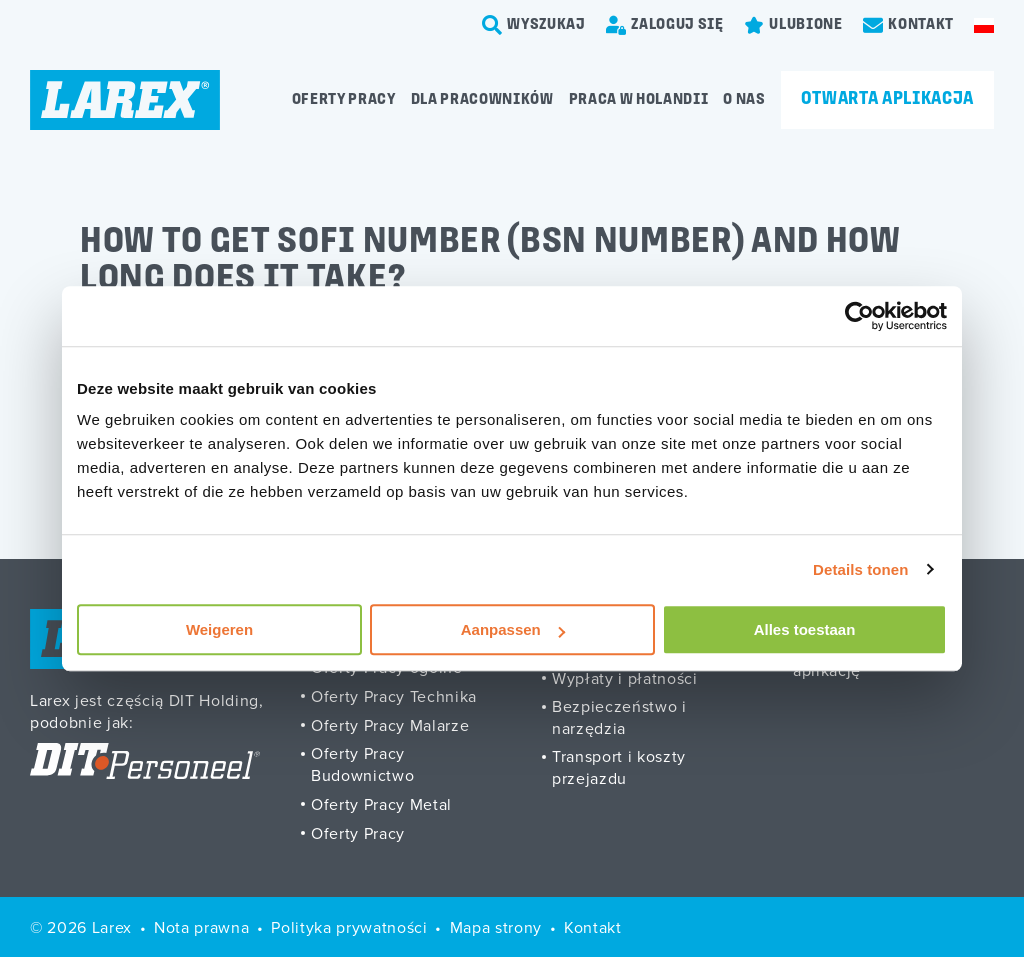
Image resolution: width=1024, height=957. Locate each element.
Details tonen (860, 569)
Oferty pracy (344, 100)
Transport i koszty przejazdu (619, 767)
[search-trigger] (534, 25)
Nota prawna (201, 927)
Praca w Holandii (639, 100)
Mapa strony (496, 927)
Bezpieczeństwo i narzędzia (619, 717)
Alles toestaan (805, 629)
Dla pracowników (482, 100)
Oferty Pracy (358, 833)
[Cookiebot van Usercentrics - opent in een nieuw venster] (859, 316)
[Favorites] (793, 25)
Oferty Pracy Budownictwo (362, 764)
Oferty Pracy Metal (381, 804)
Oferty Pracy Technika (394, 696)
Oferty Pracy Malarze (390, 725)
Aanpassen (513, 629)
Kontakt (593, 927)
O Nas (744, 100)
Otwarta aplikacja (887, 99)
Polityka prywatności (349, 927)
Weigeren (219, 629)
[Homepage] (125, 100)
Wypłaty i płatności (625, 678)
